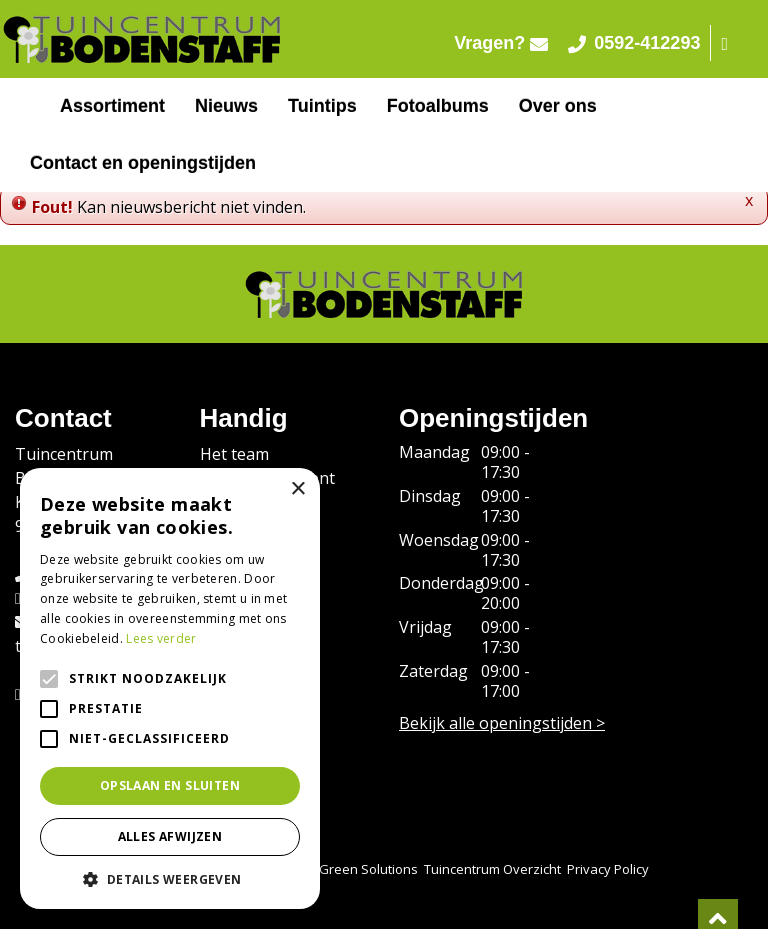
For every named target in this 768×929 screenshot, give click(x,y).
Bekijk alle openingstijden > (502, 723)
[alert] (170, 688)
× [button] (297, 489)
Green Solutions (368, 869)
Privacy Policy (608, 869)
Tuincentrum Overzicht (492, 869)
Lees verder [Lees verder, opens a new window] (161, 638)
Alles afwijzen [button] (170, 836)
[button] (170, 879)
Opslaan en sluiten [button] (170, 785)
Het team (234, 454)
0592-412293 (634, 43)
